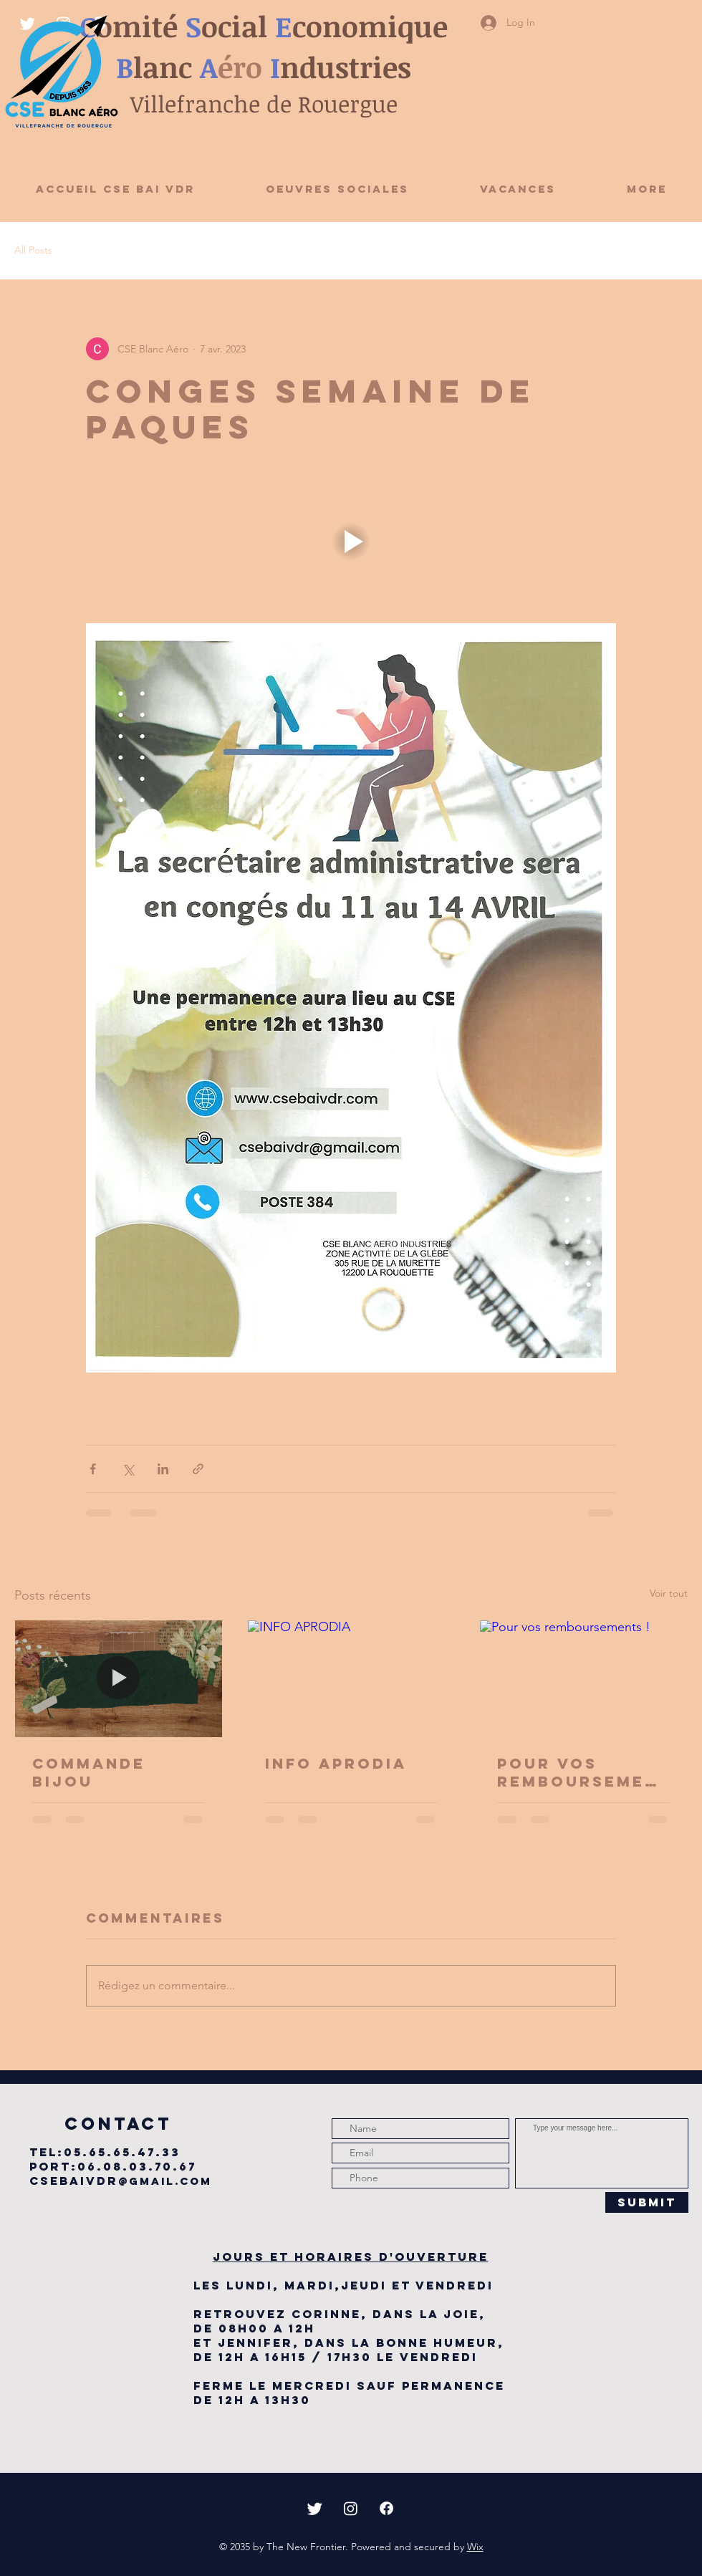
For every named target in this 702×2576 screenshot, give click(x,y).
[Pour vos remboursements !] (583, 1678)
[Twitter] (315, 2508)
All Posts (33, 250)
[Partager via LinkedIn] (163, 1469)
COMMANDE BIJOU (88, 1772)
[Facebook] (386, 2508)
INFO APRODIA (336, 1763)
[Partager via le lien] (198, 1469)
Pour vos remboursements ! (577, 1772)
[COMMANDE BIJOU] (118, 1678)
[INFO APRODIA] (351, 1678)
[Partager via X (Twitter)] (128, 1469)
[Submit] (646, 2202)
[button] (351, 541)
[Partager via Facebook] (93, 1469)
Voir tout (669, 1593)
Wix (475, 2546)
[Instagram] (351, 2508)
